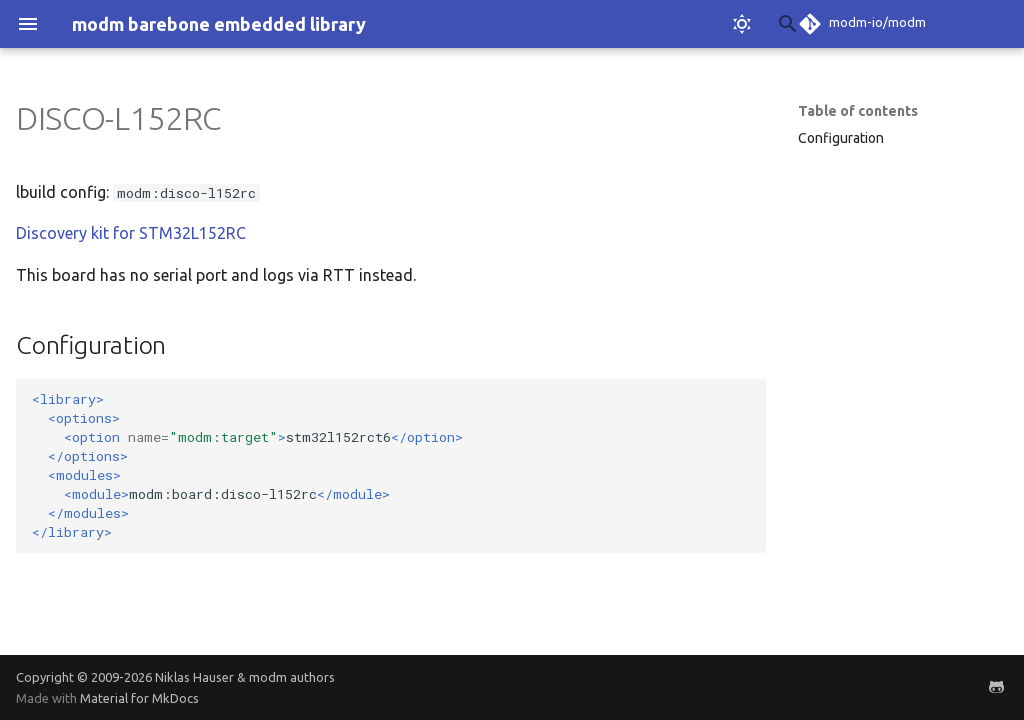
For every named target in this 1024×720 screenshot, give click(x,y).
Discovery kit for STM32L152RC (131, 233)
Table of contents (858, 111)
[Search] (649, 24)
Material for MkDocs (139, 698)
